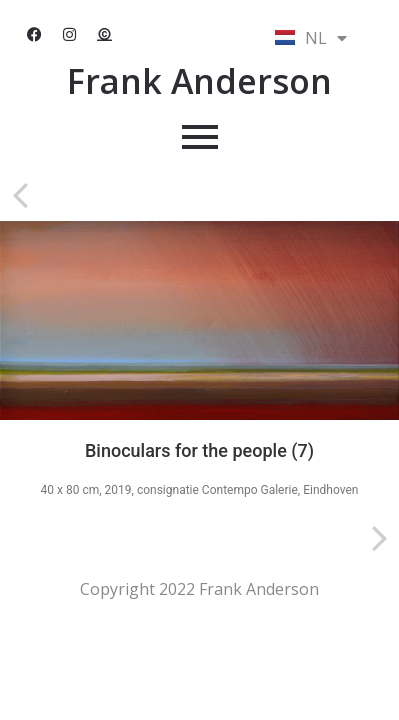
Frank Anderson (199, 81)
